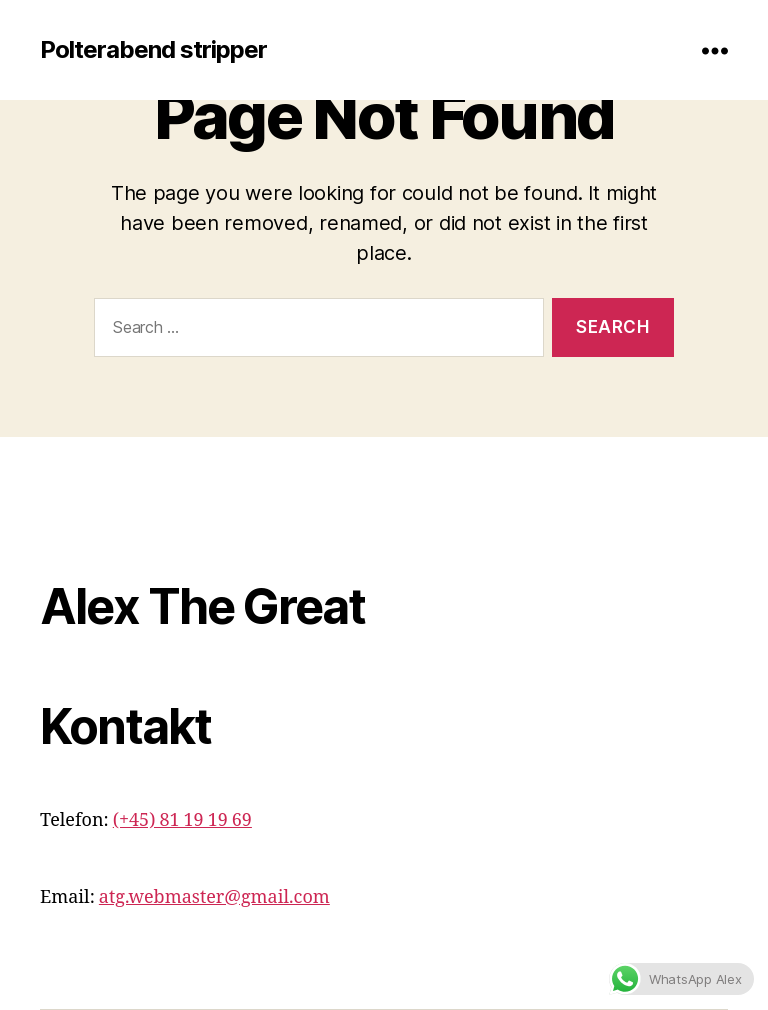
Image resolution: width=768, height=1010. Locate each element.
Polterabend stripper (153, 50)
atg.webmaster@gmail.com (214, 897)
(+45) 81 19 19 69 (182, 820)
